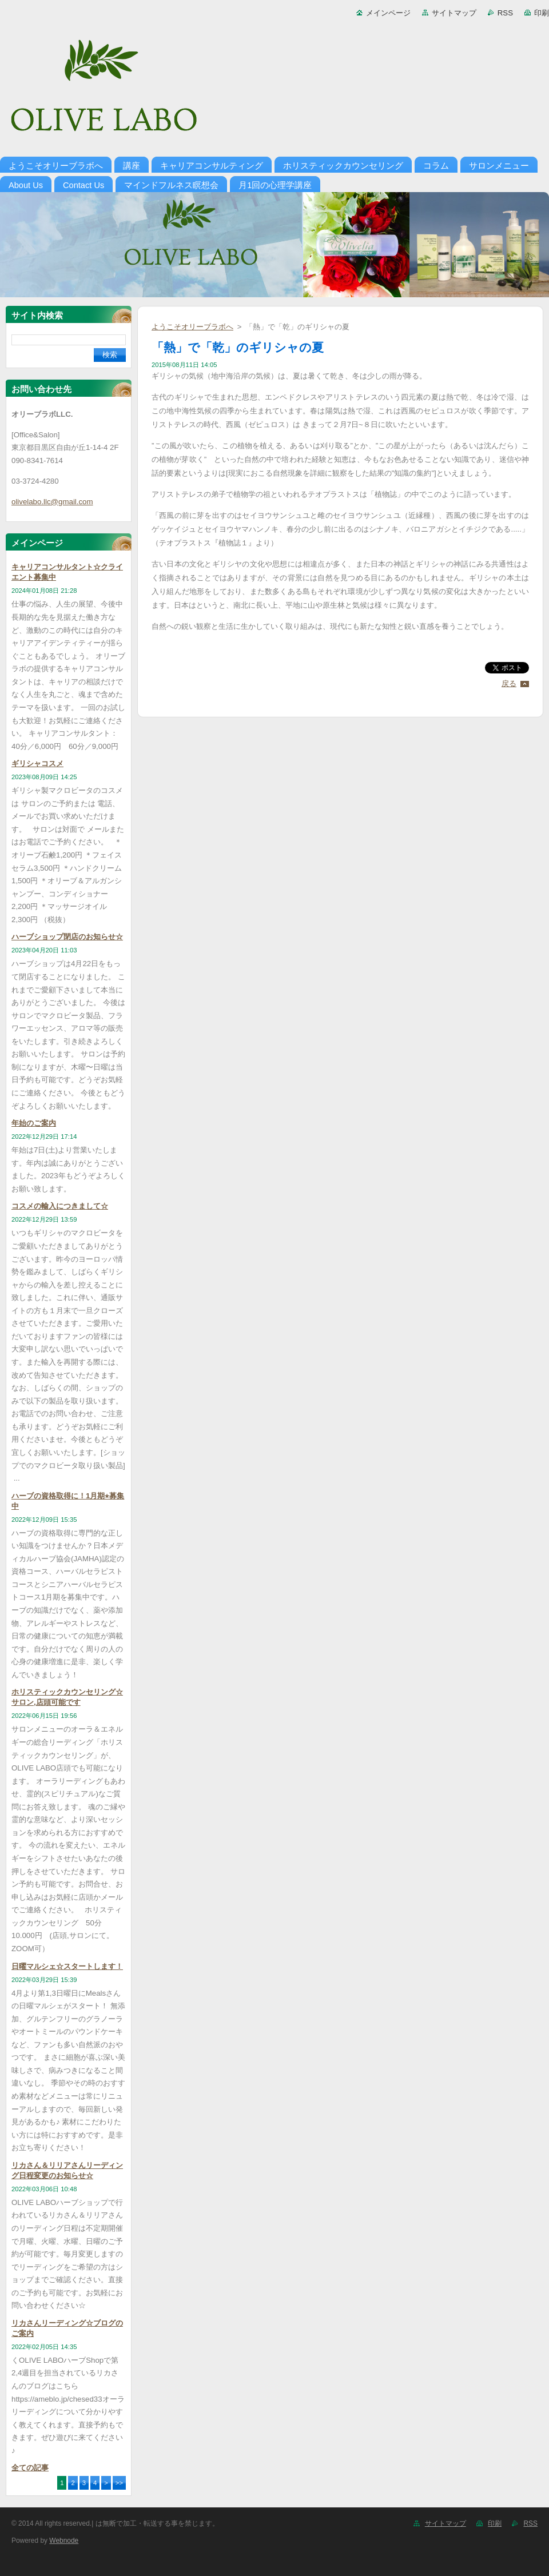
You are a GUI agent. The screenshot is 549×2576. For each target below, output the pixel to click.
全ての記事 (30, 2467)
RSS (505, 13)
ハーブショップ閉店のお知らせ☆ (67, 936)
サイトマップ (454, 13)
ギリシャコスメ (37, 763)
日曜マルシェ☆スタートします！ (67, 1966)
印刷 (541, 13)
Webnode (63, 2541)
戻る (509, 683)
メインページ (388, 13)
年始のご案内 (33, 1123)
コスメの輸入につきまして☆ (59, 1206)
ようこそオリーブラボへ (192, 326)
